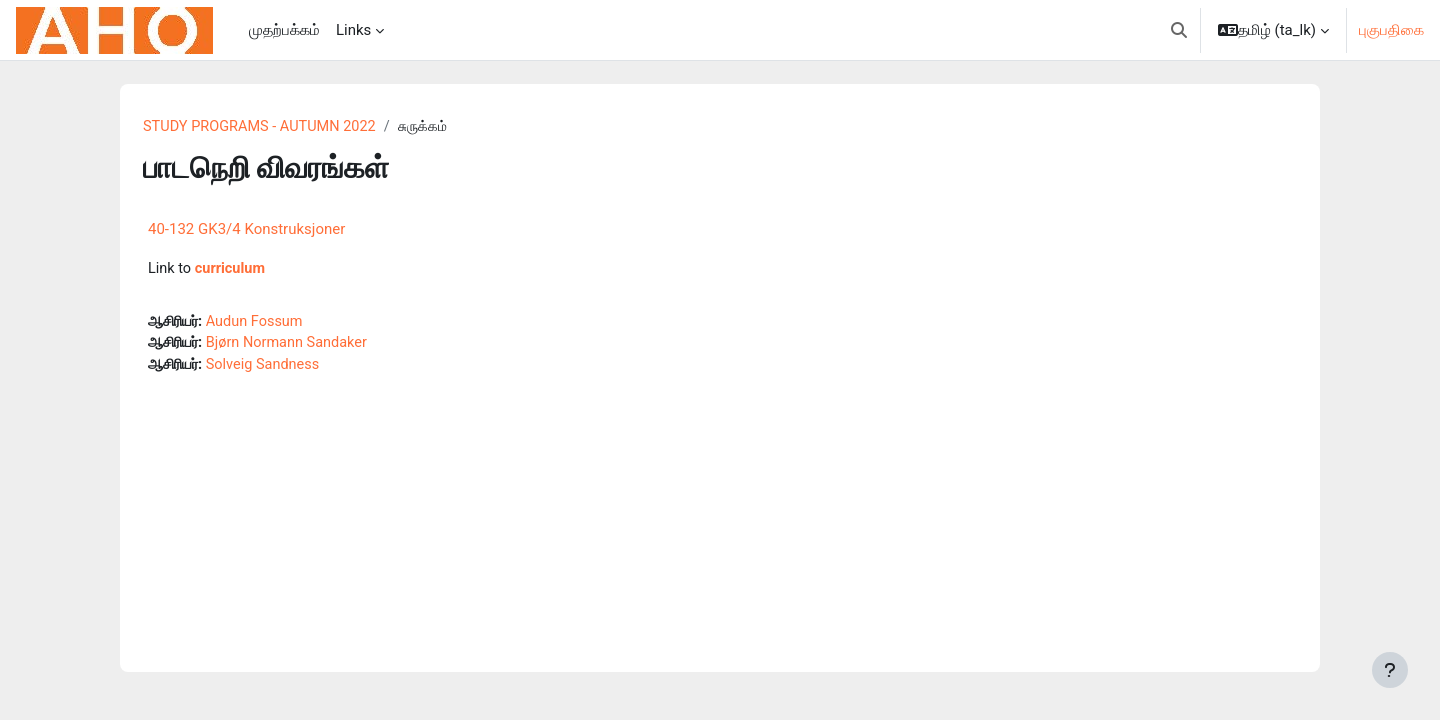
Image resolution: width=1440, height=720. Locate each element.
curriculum (232, 270)
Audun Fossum (262, 323)
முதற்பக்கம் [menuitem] (284, 30)
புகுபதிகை (1391, 30)
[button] (1179, 30)
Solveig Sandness (271, 368)
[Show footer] (1390, 670)
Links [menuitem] (353, 30)
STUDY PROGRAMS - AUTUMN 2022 (263, 127)
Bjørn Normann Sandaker (295, 346)
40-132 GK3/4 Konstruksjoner (246, 230)
